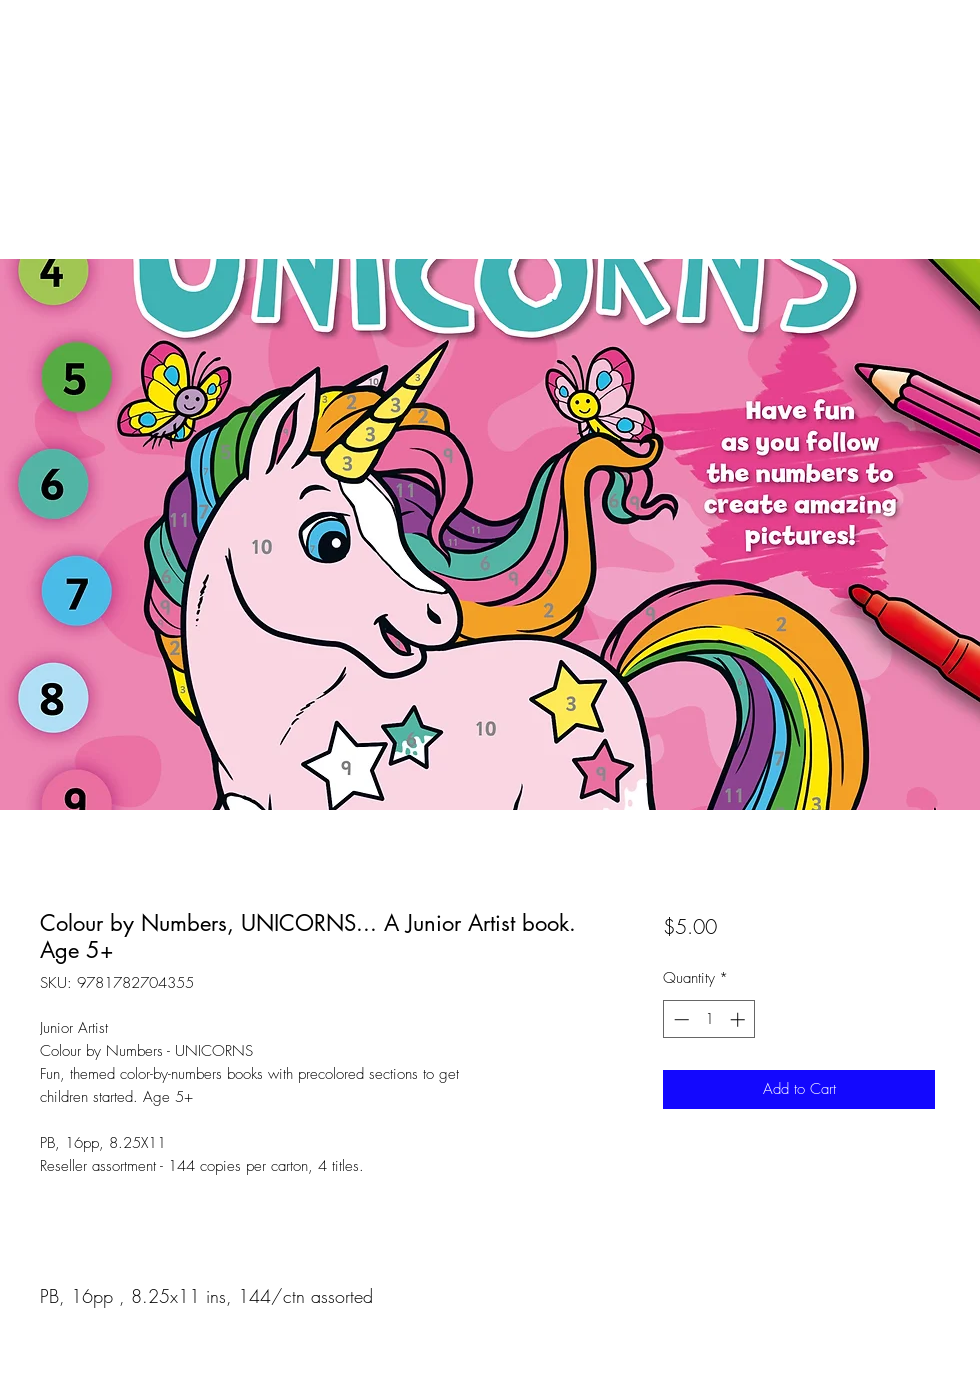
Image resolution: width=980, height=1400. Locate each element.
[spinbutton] (709, 1019)
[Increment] (739, 1019)
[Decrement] (679, 1019)
